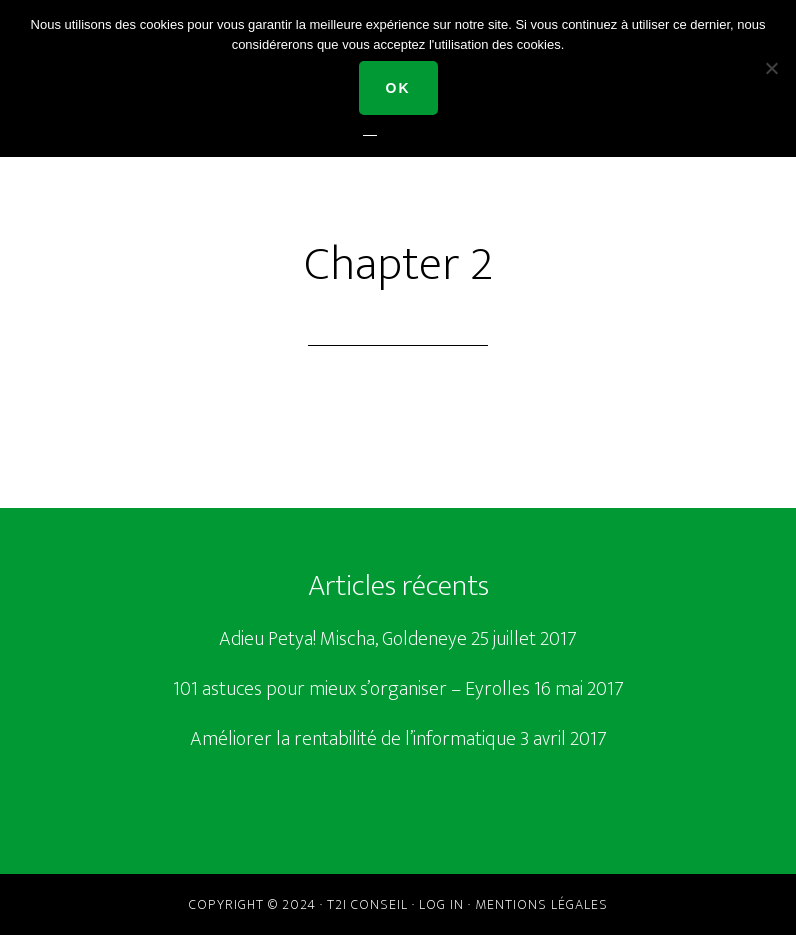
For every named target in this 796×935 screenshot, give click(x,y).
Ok (398, 88)
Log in (441, 904)
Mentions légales (541, 904)
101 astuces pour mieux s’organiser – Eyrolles (351, 689)
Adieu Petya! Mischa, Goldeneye (343, 639)
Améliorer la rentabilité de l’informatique (353, 739)
